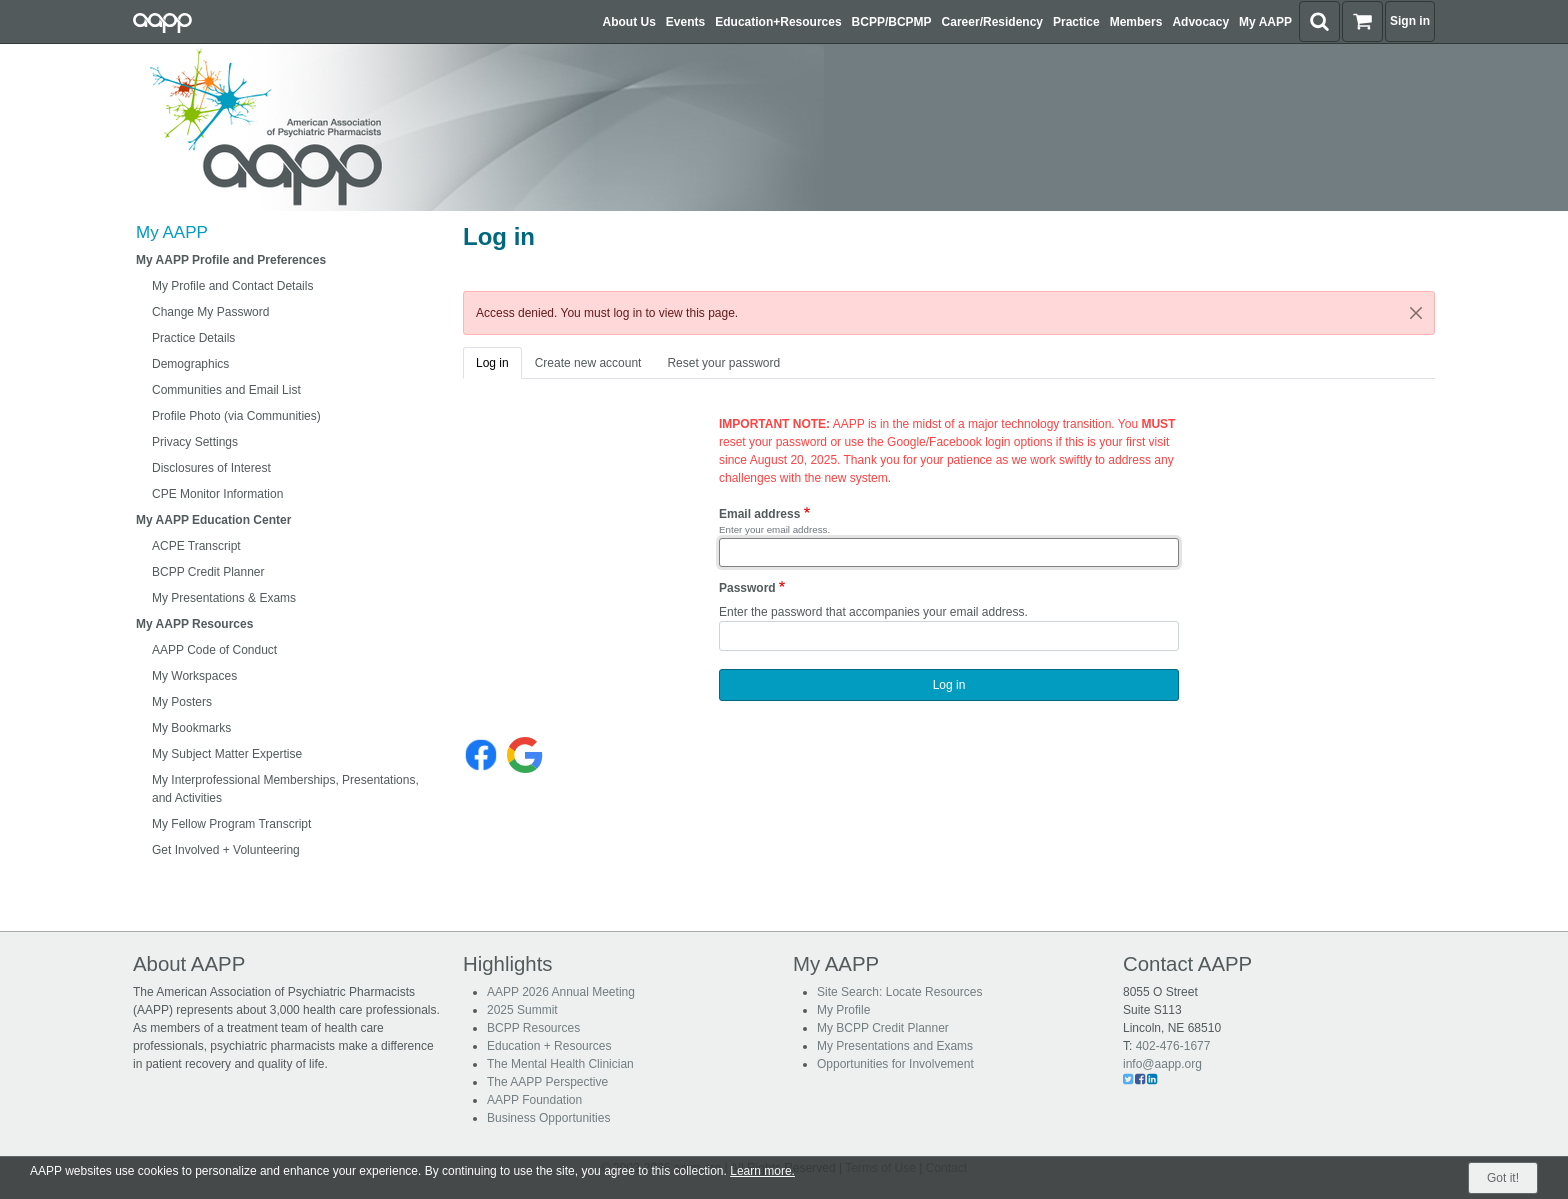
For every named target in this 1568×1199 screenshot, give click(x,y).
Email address (759, 514)
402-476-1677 (1173, 1046)
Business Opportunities (548, 1118)
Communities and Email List (226, 390)
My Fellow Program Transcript (231, 824)
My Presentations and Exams (895, 1046)
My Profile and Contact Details (232, 286)
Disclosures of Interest (211, 468)
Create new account (588, 363)
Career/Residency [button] (992, 22)
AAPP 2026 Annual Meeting (561, 992)
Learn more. (762, 1171)
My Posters (182, 702)
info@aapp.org (1162, 1064)
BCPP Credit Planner (208, 572)
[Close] (1416, 313)
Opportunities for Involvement (895, 1064)
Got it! (1503, 1178)
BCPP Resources (533, 1028)
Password (747, 588)
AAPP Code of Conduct (214, 650)
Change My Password (210, 312)
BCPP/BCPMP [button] (892, 22)
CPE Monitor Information (217, 494)
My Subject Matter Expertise (227, 754)
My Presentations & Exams (224, 598)
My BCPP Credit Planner (883, 1028)
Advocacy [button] (1200, 22)
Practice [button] (1076, 22)
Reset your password (723, 363)
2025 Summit (522, 1010)
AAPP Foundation (534, 1100)
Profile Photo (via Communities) (236, 416)
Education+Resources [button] (778, 22)
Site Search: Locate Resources (899, 992)
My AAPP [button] (1265, 22)
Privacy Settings (195, 442)
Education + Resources (549, 1046)
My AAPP (172, 232)
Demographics (190, 364)
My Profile (843, 1010)
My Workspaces (194, 676)
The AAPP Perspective (547, 1082)
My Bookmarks (191, 728)
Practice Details (193, 338)
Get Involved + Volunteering (226, 850)
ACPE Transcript (196, 546)
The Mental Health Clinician (560, 1064)
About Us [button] (629, 22)
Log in (492, 363)
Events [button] (685, 22)
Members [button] (1136, 22)
